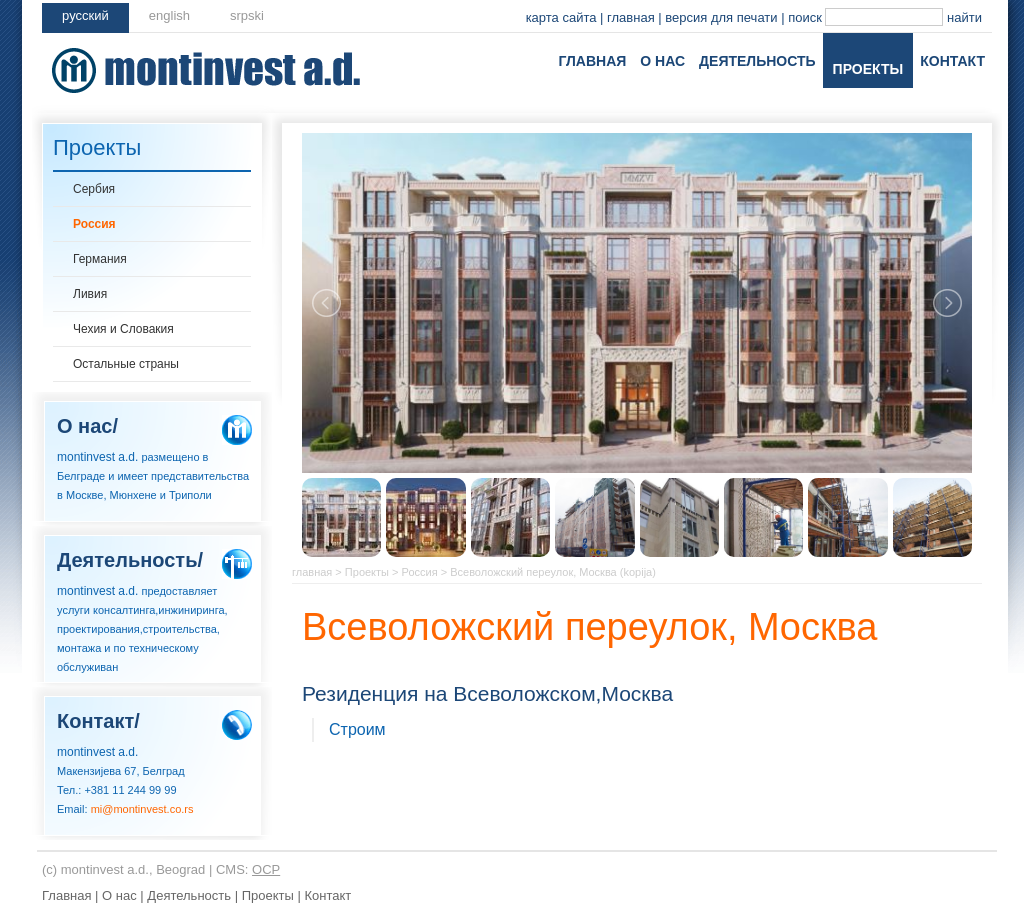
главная (631, 17)
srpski (247, 15)
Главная (592, 61)
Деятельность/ (130, 560)
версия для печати (721, 17)
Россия (94, 224)
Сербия (94, 189)
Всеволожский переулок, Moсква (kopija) (553, 572)
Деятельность (757, 61)
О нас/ (87, 426)
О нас (662, 61)
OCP (266, 869)
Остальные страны (126, 364)
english (169, 15)
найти (964, 17)
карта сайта (561, 17)
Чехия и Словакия (123, 329)
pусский (85, 15)
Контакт (952, 61)
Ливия (90, 294)
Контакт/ (98, 721)
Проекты (868, 69)
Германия (100, 259)
